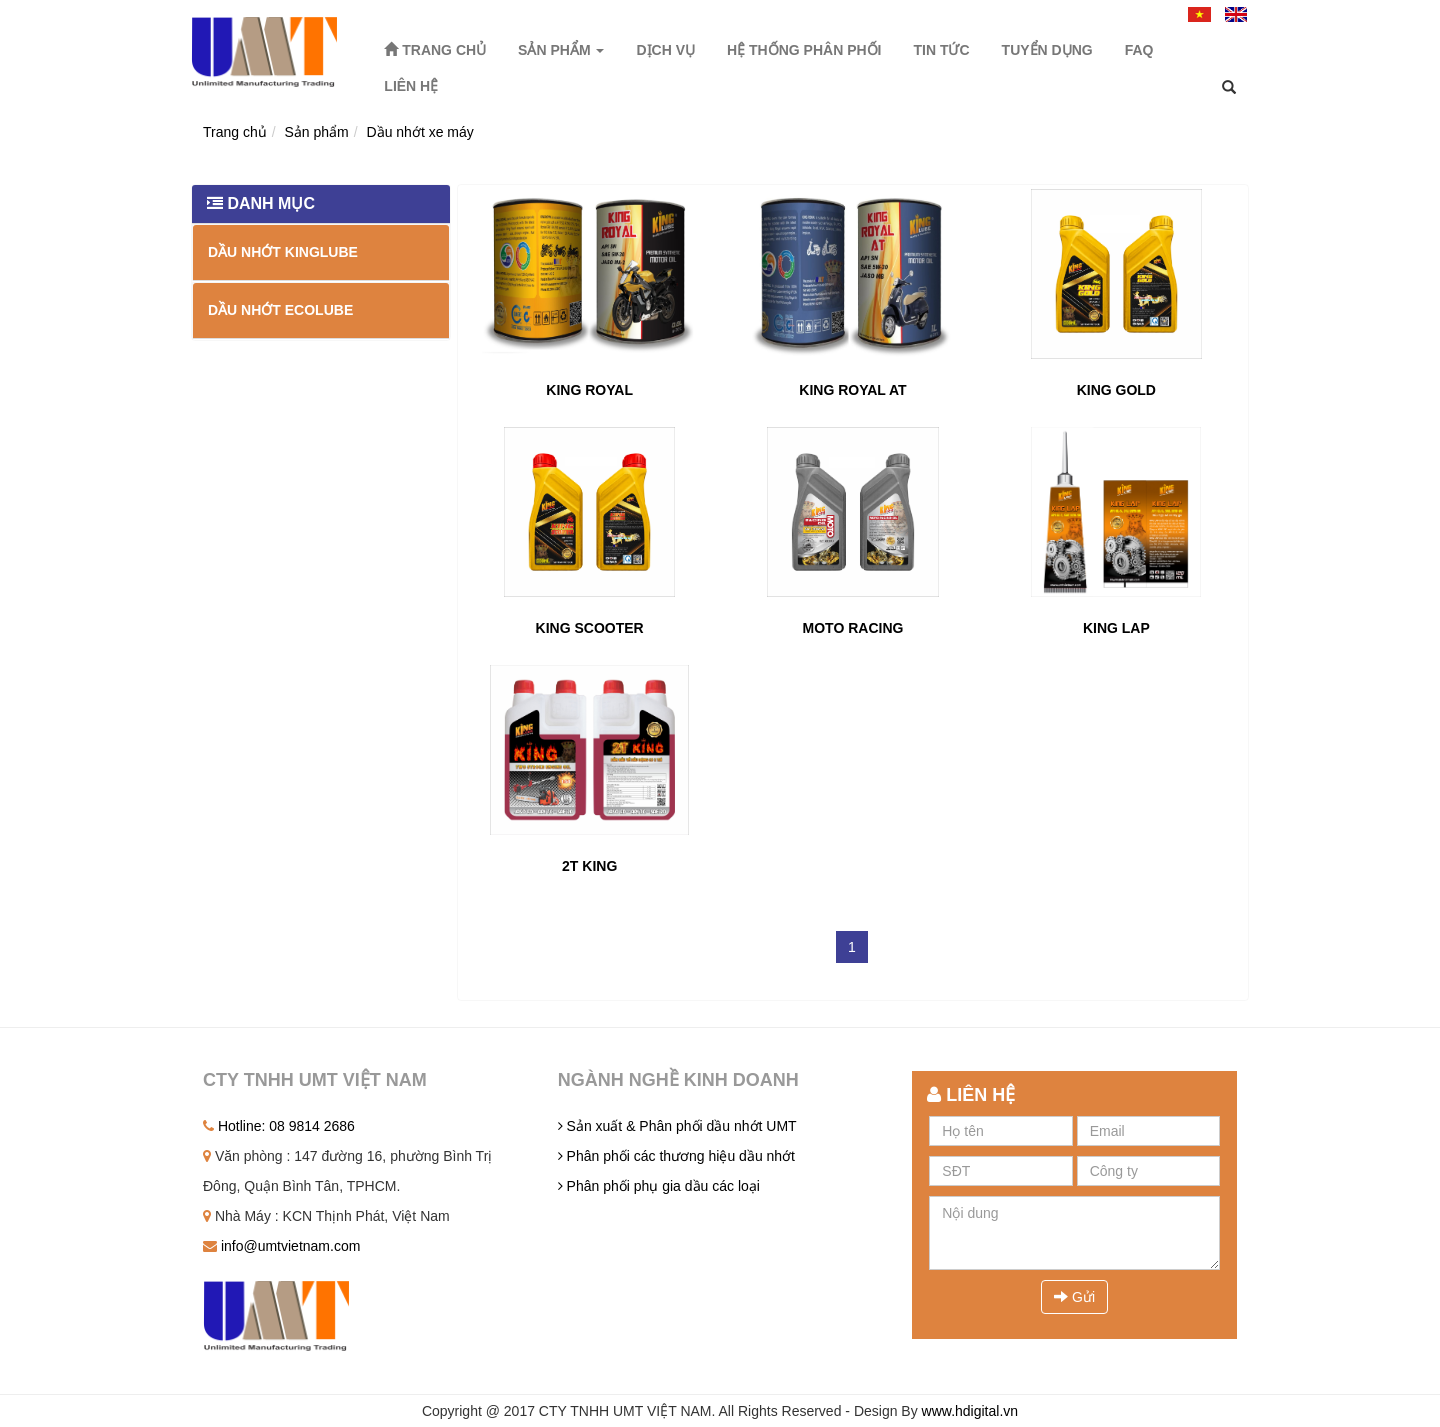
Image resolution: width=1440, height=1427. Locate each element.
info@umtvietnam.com (281, 1246)
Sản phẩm (561, 50)
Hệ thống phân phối (804, 50)
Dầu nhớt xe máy (420, 132)
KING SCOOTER (590, 628)
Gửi (1074, 1297)
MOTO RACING (853, 628)
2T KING (589, 866)
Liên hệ (411, 86)
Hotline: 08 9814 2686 (279, 1126)
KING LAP (1116, 628)
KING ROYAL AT (852, 390)
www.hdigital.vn (970, 1411)
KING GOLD (1116, 390)
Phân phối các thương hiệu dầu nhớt (676, 1156)
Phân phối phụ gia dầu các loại (659, 1186)
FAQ (1139, 50)
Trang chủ (435, 50)
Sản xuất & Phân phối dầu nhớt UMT (677, 1126)
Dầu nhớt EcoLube (280, 310)
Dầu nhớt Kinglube (283, 252)
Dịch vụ (665, 50)
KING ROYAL (589, 390)
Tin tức (941, 50)
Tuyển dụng (1047, 50)
